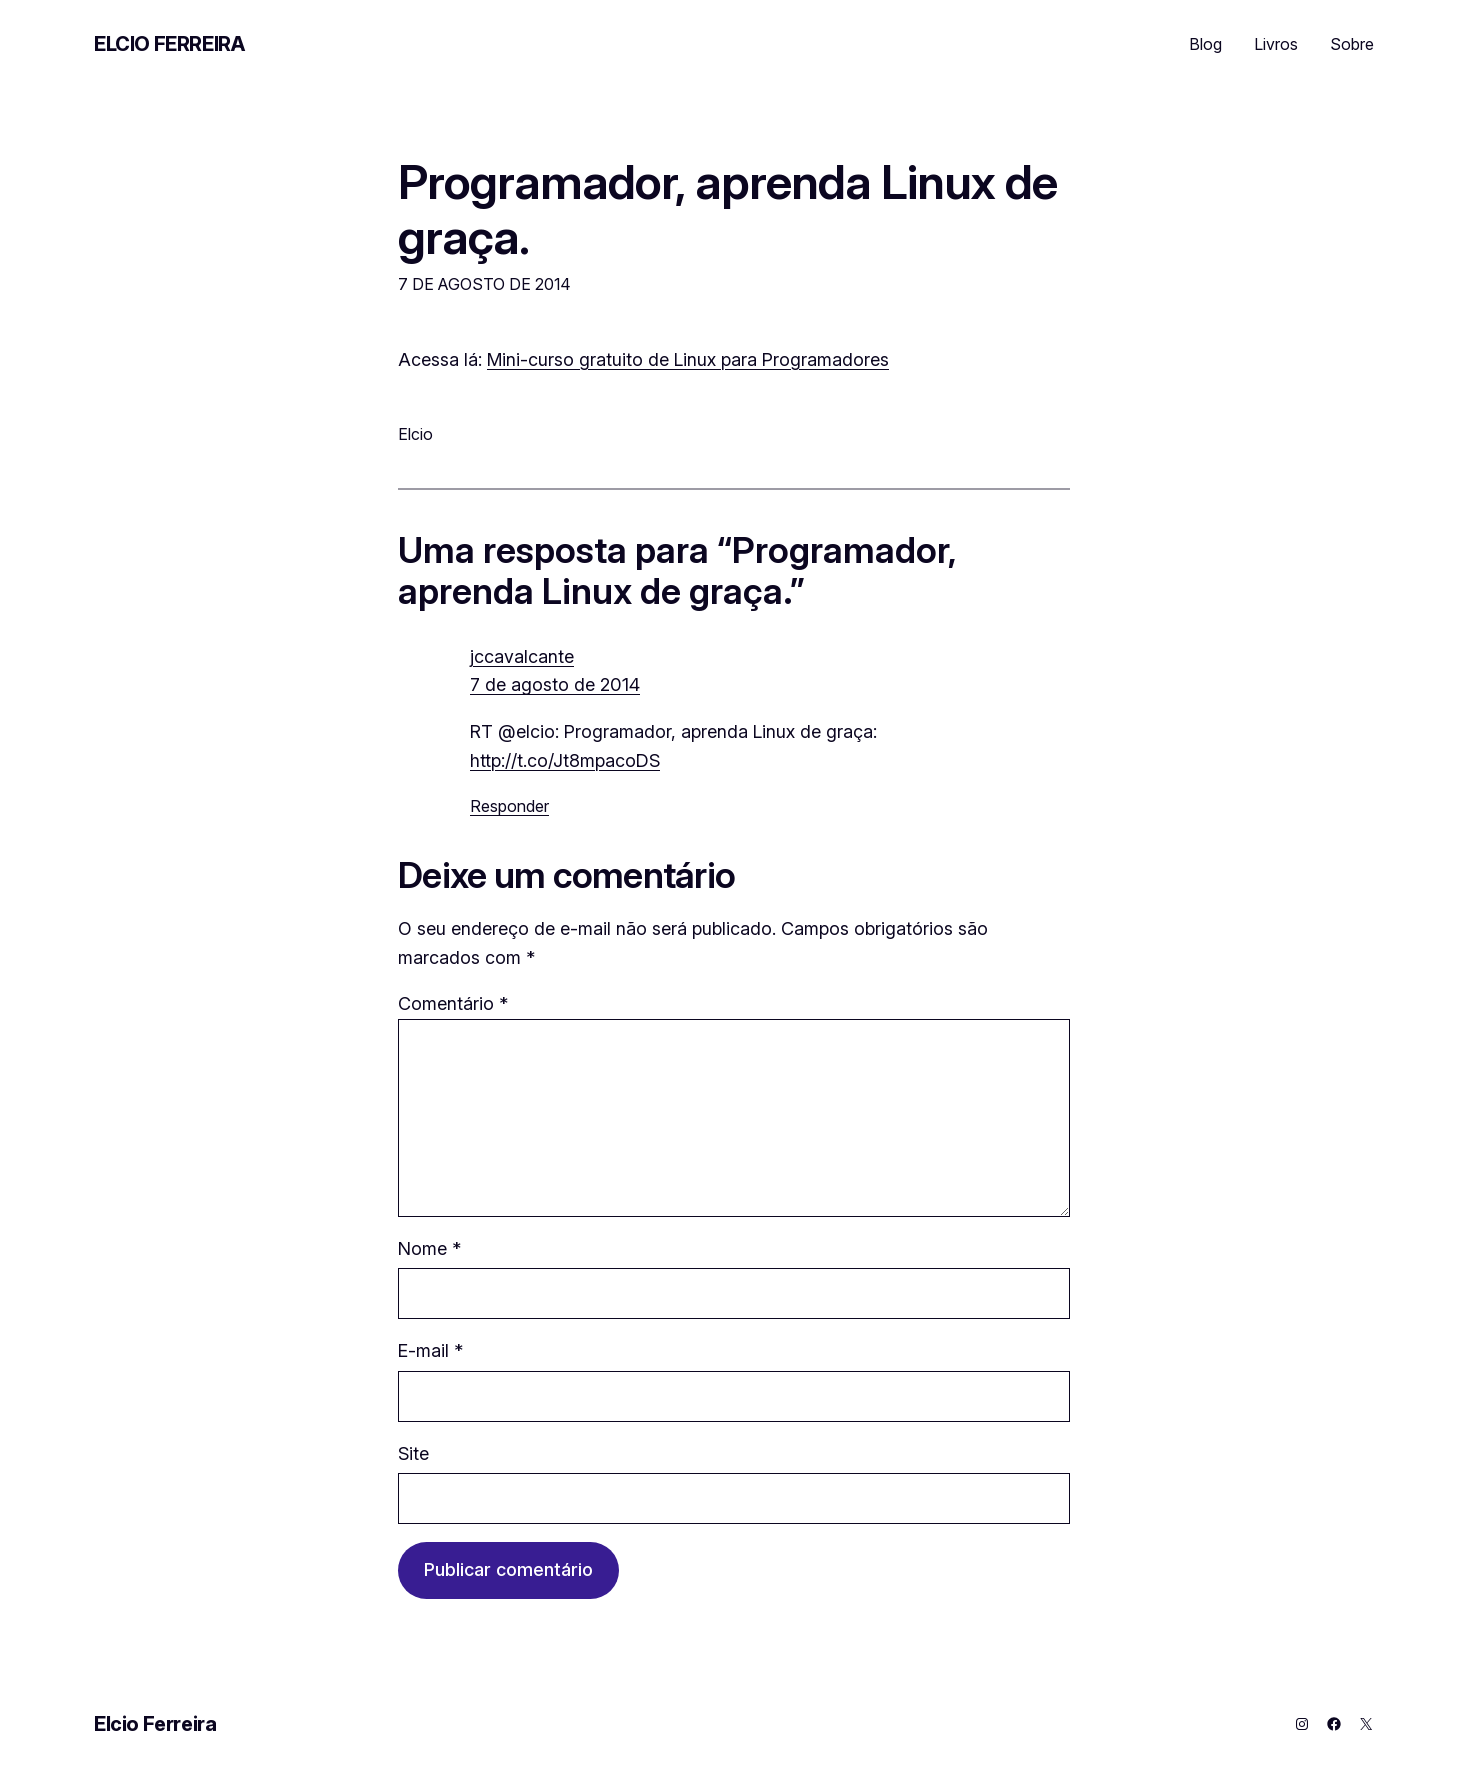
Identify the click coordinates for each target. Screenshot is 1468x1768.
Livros (1276, 44)
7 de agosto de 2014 (555, 684)
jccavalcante (522, 656)
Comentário (453, 1003)
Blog (1205, 44)
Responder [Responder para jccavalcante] (509, 806)
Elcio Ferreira (169, 44)
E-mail (430, 1350)
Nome (429, 1248)
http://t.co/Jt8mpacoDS (565, 760)
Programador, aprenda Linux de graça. (727, 209)
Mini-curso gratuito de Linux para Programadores (688, 359)
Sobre (1352, 44)
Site (413, 1453)
